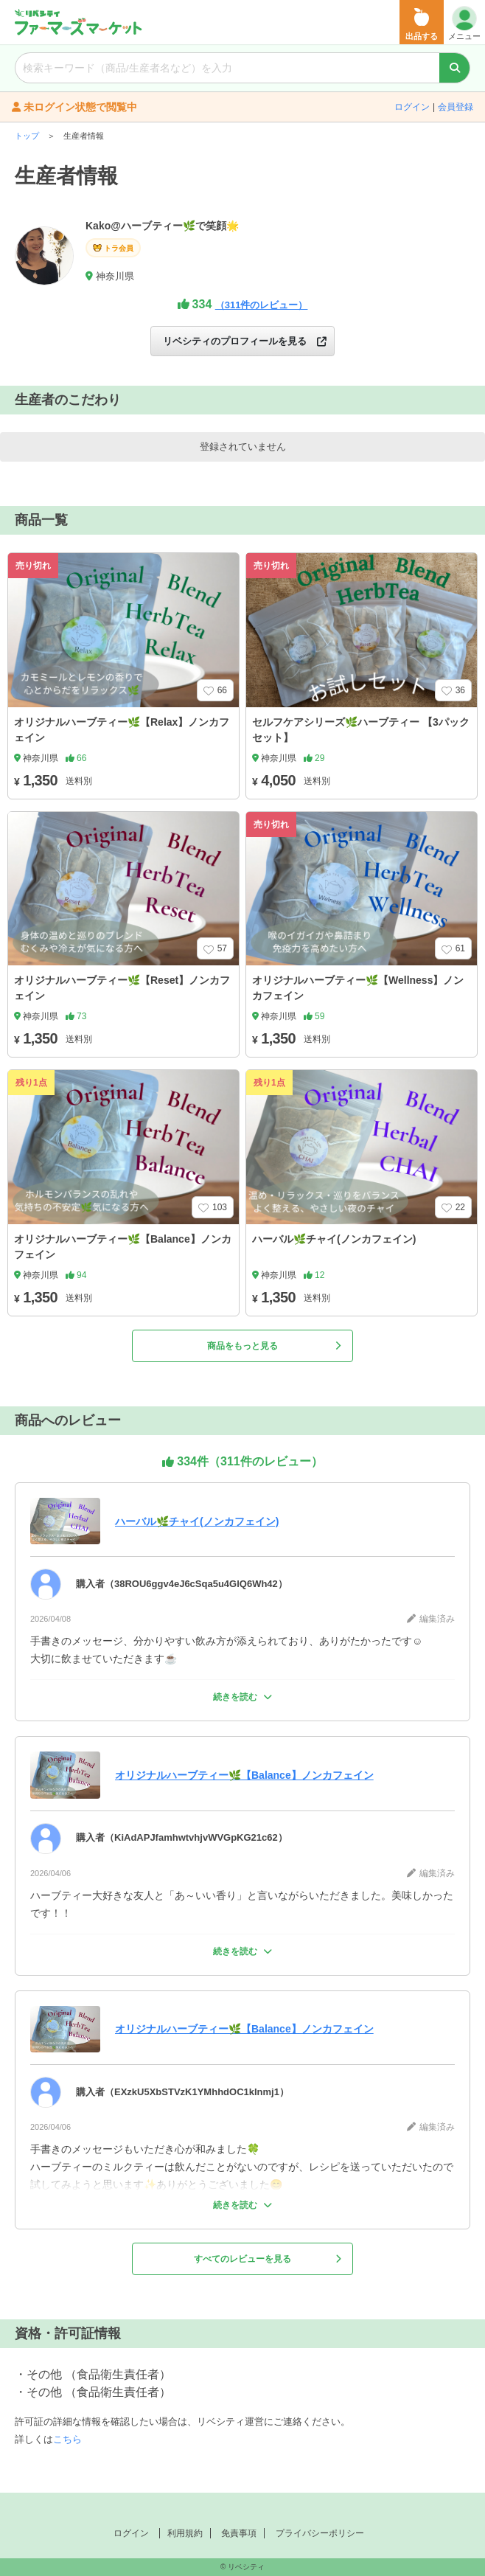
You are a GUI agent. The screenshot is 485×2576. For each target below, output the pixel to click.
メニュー (464, 23)
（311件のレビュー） (261, 304)
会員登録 (455, 107)
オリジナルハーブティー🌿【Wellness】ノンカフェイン (358, 987)
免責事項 (239, 2533)
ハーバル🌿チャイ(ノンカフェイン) (334, 1239)
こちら (67, 2439)
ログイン (412, 107)
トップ (27, 135)
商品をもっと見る (274, 1346)
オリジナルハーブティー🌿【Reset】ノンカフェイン (122, 987)
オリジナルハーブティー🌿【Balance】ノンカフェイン (122, 1246)
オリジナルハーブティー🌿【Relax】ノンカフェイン (121, 729)
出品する (421, 24)
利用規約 (185, 2533)
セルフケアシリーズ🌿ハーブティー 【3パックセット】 (361, 729)
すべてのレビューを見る (267, 2259)
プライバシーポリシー (320, 2533)
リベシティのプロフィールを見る (245, 341)
